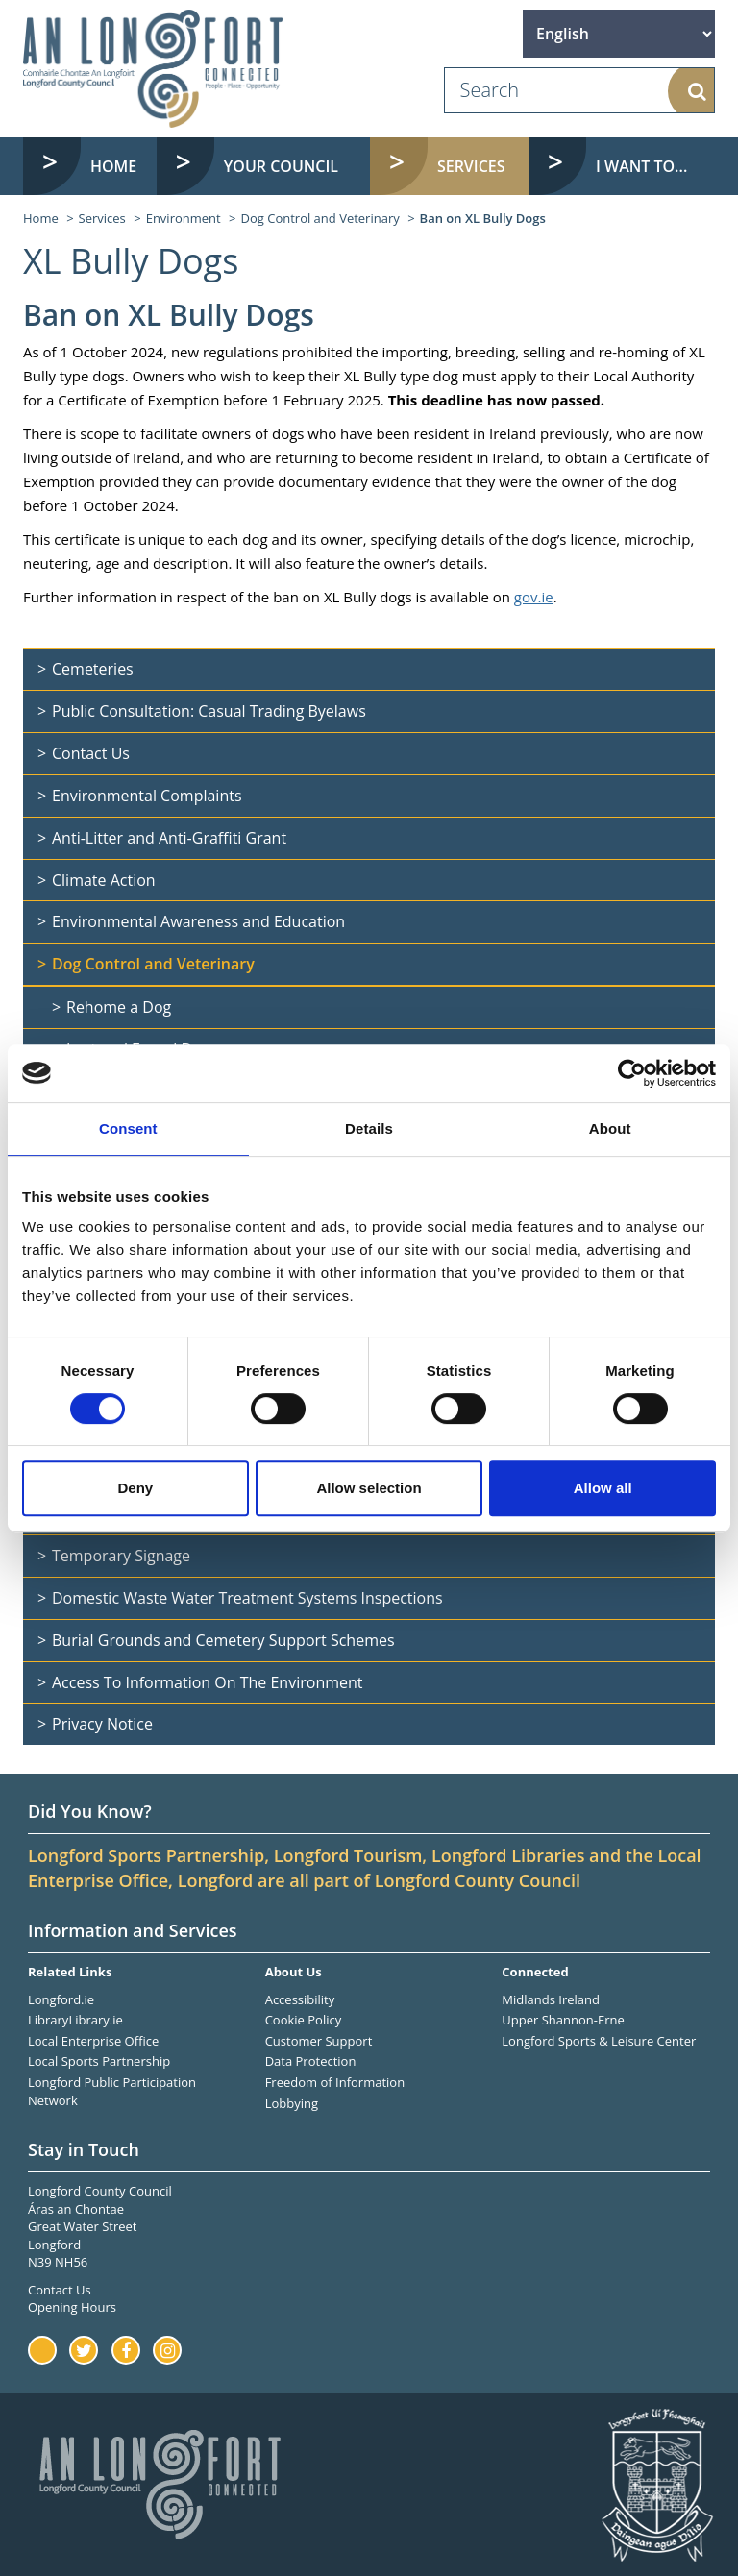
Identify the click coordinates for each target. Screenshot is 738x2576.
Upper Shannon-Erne (563, 2019)
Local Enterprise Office (93, 2040)
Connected (535, 1971)
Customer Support (319, 2040)
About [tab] (610, 1128)
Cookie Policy (303, 2019)
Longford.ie (61, 1999)
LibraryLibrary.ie (75, 2019)
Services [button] (471, 166)
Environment (183, 218)
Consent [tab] (128, 1128)
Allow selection (368, 1488)
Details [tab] (369, 1128)
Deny (135, 1488)
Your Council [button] (281, 166)
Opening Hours (72, 2307)
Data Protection (311, 2061)
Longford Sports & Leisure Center (599, 2040)
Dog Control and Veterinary (320, 218)
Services (102, 218)
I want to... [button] (641, 166)
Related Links (69, 1971)
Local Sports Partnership (99, 2061)
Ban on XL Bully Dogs (483, 218)
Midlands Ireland (551, 1999)
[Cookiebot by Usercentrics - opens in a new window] (632, 1073)
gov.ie (534, 596)
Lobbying (291, 2103)
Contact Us (59, 2289)
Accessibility (300, 1999)
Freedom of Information (335, 2082)
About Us (293, 1971)
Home (113, 166)
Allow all (603, 1488)
